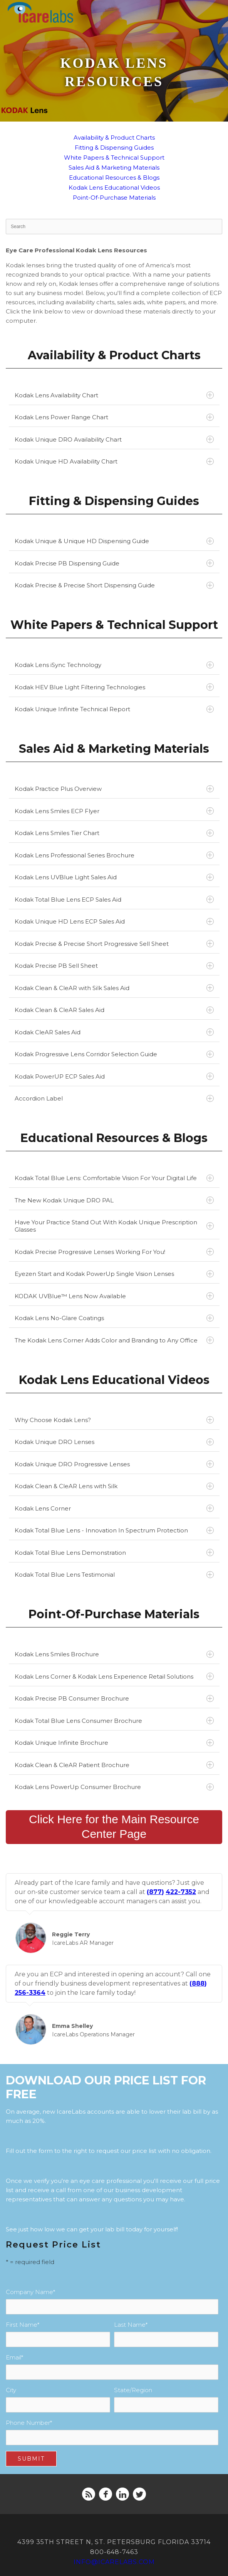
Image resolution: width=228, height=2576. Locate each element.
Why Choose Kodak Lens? (114, 1420)
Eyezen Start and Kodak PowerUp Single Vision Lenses (114, 1273)
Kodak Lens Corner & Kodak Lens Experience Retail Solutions (114, 1676)
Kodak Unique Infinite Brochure (114, 1742)
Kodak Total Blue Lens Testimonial (114, 1574)
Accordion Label (114, 1098)
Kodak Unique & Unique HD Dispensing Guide (114, 541)
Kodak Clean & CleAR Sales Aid (114, 1010)
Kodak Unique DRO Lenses (114, 1442)
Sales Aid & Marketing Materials (114, 167)
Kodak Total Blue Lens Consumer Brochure (114, 1720)
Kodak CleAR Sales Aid (114, 1032)
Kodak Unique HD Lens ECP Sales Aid (114, 921)
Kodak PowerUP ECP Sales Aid (114, 1076)
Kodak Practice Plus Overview (114, 788)
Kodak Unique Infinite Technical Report (114, 709)
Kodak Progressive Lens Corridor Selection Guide (114, 1054)
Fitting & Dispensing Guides (114, 147)
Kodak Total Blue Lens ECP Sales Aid (114, 899)
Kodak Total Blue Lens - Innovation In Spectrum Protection (114, 1530)
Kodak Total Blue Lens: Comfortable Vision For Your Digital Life (114, 1178)
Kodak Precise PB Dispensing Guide (114, 563)
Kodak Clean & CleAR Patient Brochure (114, 1765)
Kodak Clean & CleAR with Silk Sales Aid (114, 988)
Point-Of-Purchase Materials (114, 197)
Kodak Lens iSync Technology (114, 665)
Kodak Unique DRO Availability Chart (114, 439)
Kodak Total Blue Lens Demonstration (114, 1552)
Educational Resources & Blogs (114, 177)
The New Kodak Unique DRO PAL (114, 1200)
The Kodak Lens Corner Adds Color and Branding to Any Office (114, 1340)
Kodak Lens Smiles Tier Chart (114, 833)
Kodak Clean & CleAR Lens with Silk (114, 1486)
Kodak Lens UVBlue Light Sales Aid (114, 877)
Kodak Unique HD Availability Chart (114, 461)
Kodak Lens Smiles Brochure (114, 1654)
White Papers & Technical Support (114, 157)
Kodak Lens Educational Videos (114, 187)
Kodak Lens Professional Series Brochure (114, 855)
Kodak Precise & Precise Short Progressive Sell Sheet (114, 943)
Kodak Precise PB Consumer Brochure (114, 1698)
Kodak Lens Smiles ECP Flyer (114, 811)
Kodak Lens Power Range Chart (114, 417)
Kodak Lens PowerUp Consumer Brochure (114, 1787)
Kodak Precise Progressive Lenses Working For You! (114, 1251)
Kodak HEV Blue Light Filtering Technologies (114, 687)
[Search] (114, 226)
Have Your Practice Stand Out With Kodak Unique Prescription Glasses (114, 1226)
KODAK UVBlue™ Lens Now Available (114, 1296)
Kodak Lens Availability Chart (114, 395)
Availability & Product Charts (114, 137)
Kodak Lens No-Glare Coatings (114, 1318)
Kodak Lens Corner (114, 1508)
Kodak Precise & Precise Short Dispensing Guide (114, 585)
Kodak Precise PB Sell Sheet (114, 965)
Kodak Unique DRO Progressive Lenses (114, 1464)
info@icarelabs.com (114, 2562)
